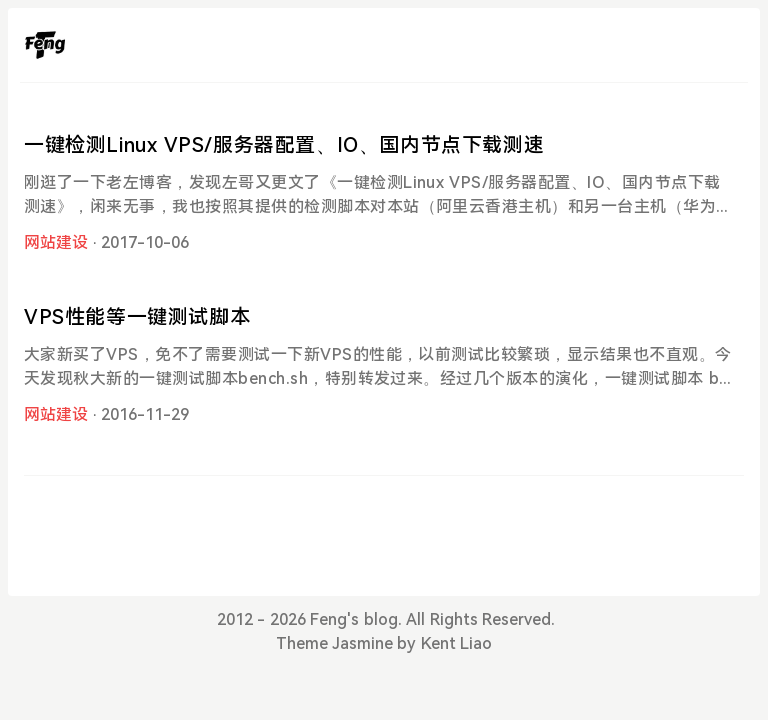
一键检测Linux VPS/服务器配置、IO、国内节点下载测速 (284, 145)
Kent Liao (456, 643)
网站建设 (56, 242)
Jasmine (362, 643)
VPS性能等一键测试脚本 (137, 317)
